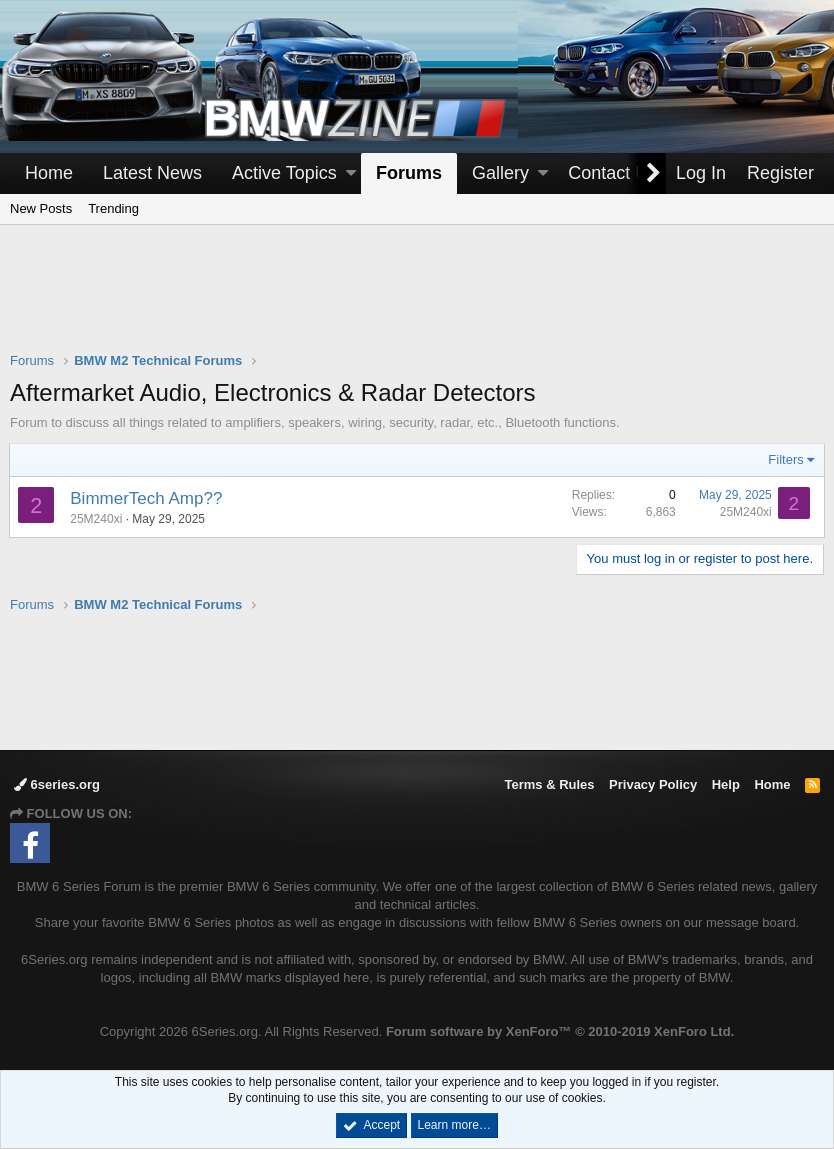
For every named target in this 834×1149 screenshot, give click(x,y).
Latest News (152, 173)
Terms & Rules (549, 784)
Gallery (500, 173)
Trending (113, 208)
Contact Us (612, 173)
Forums (409, 173)
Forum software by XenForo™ (560, 1031)
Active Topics (284, 173)
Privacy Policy (653, 784)
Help (726, 784)
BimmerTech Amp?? (147, 498)
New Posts (41, 208)
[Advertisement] (417, 301)
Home (49, 173)
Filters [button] (785, 459)
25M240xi (97, 519)
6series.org (57, 784)
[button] (351, 173)
